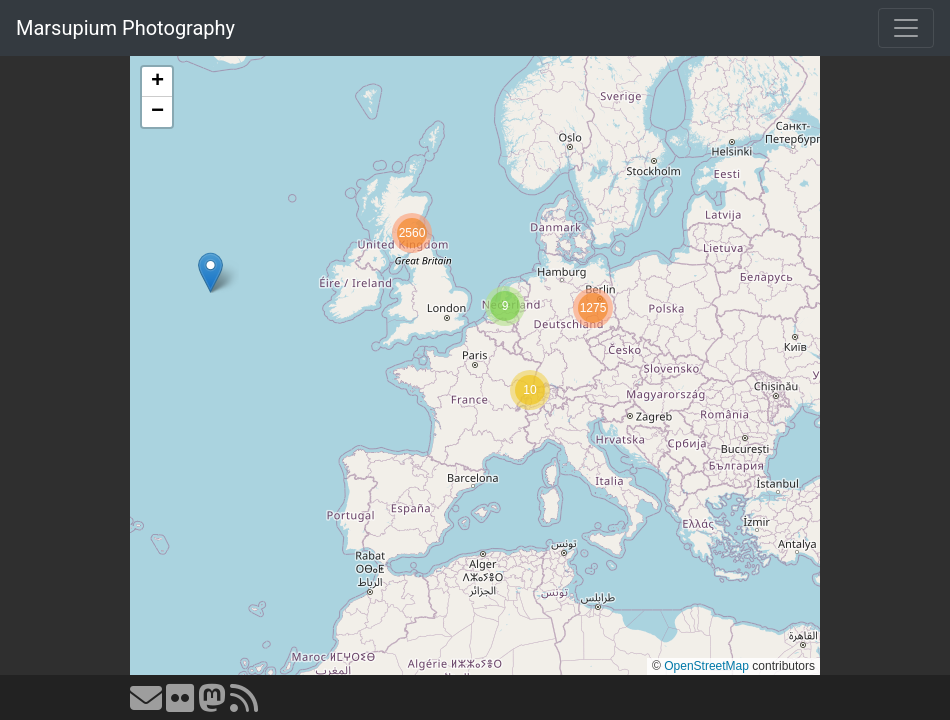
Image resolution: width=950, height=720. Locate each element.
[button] (210, 272)
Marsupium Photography (125, 28)
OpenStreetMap (706, 666)
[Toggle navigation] (906, 28)
